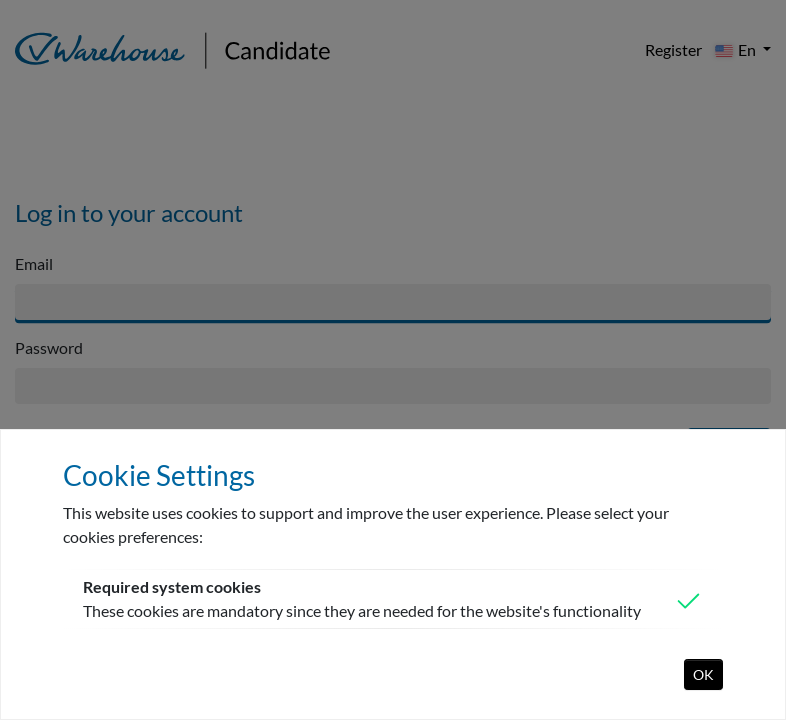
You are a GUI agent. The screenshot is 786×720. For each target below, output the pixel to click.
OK (703, 674)
